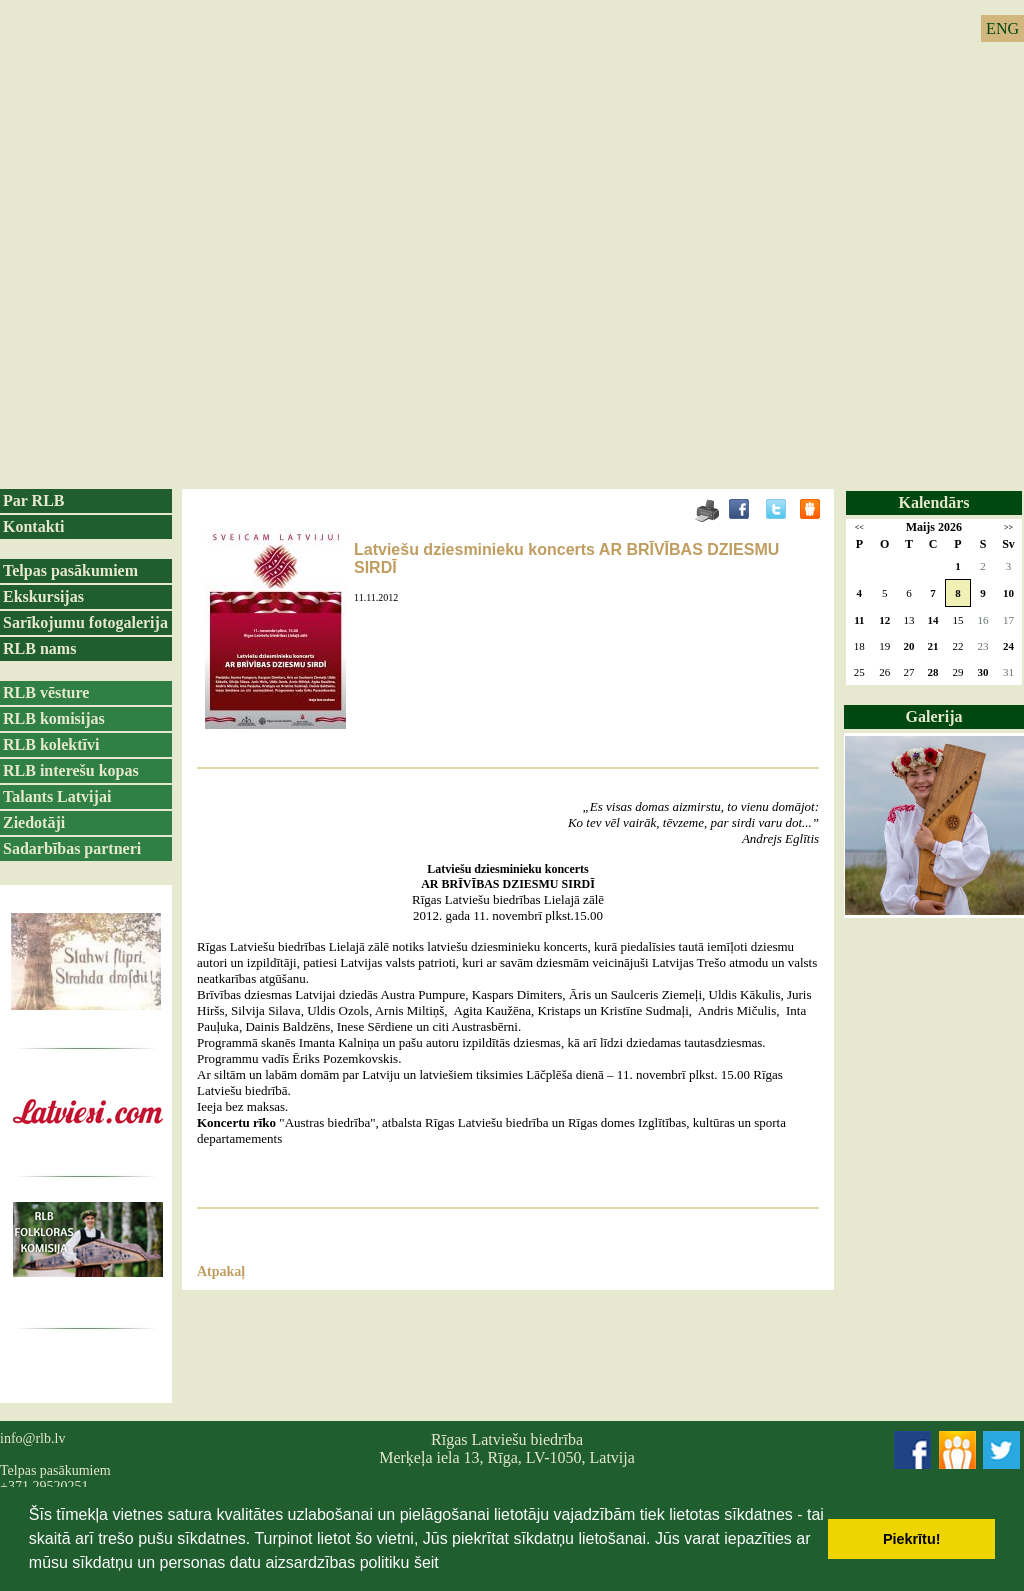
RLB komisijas (54, 718)
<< (859, 527)
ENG (1002, 28)
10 (1008, 593)
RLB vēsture (46, 692)
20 (908, 646)
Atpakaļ (221, 1271)
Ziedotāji (34, 822)
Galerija (934, 716)
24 (1008, 646)
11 (859, 620)
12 (884, 620)
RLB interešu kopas (71, 770)
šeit (426, 1562)
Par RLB (33, 500)
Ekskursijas (43, 596)
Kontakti (33, 526)
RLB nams (39, 648)
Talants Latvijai (57, 796)
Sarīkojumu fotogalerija (85, 622)
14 (933, 620)
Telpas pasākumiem (70, 570)
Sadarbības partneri (72, 848)
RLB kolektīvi (51, 744)
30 (982, 672)
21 (933, 646)
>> (1008, 527)
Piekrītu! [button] (912, 1539)
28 (933, 672)
